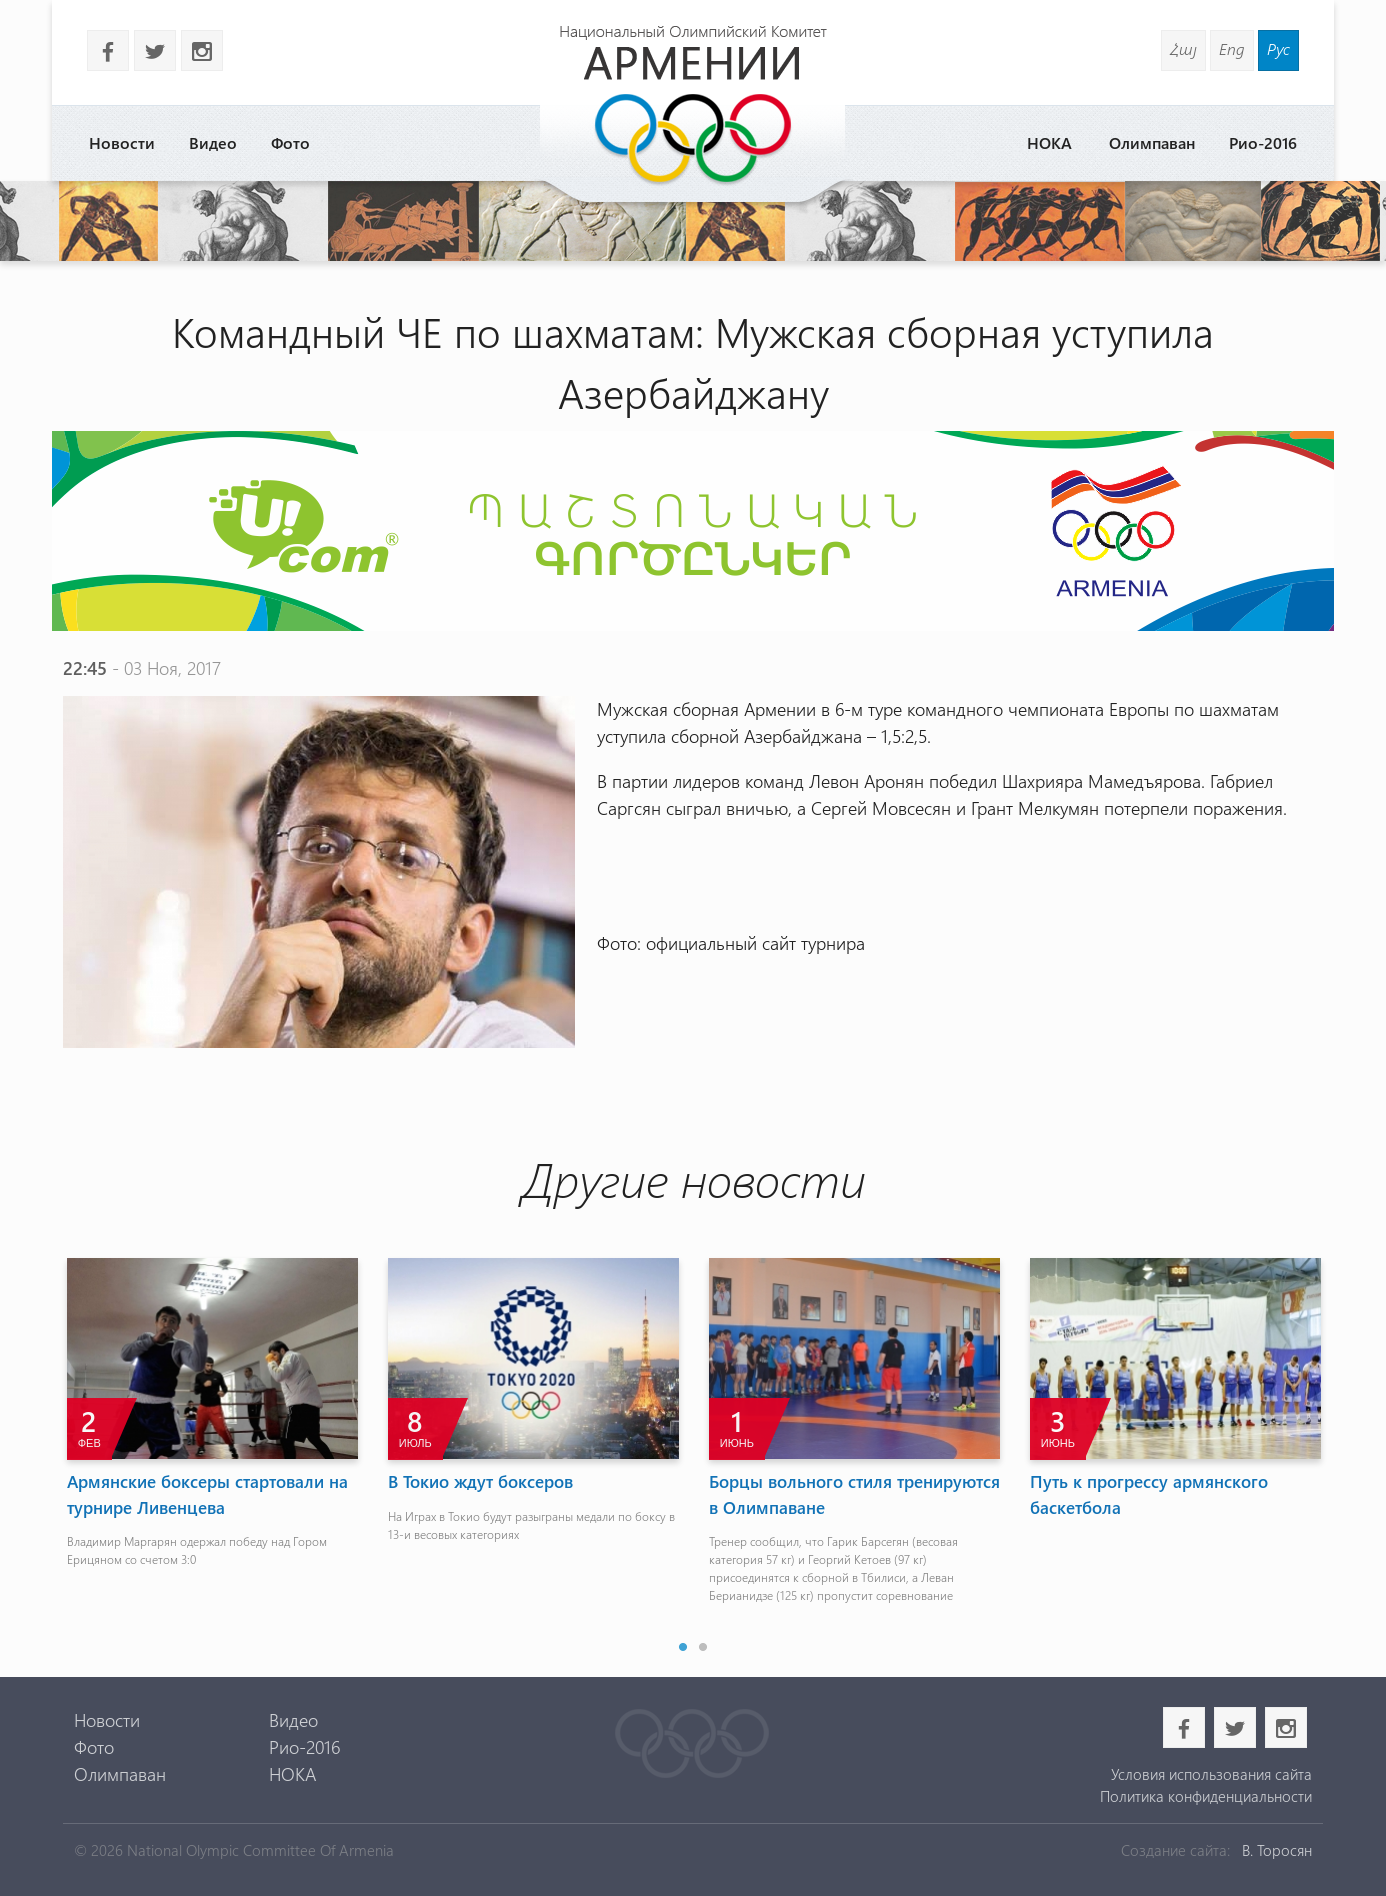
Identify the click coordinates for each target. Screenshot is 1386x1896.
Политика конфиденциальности (1206, 1796)
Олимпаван (1152, 142)
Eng (1232, 48)
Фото (290, 142)
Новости (122, 142)
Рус (1278, 48)
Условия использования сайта (1211, 1774)
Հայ (1183, 48)
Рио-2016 (1263, 142)
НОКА (1049, 142)
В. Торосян (1277, 1850)
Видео (213, 142)
